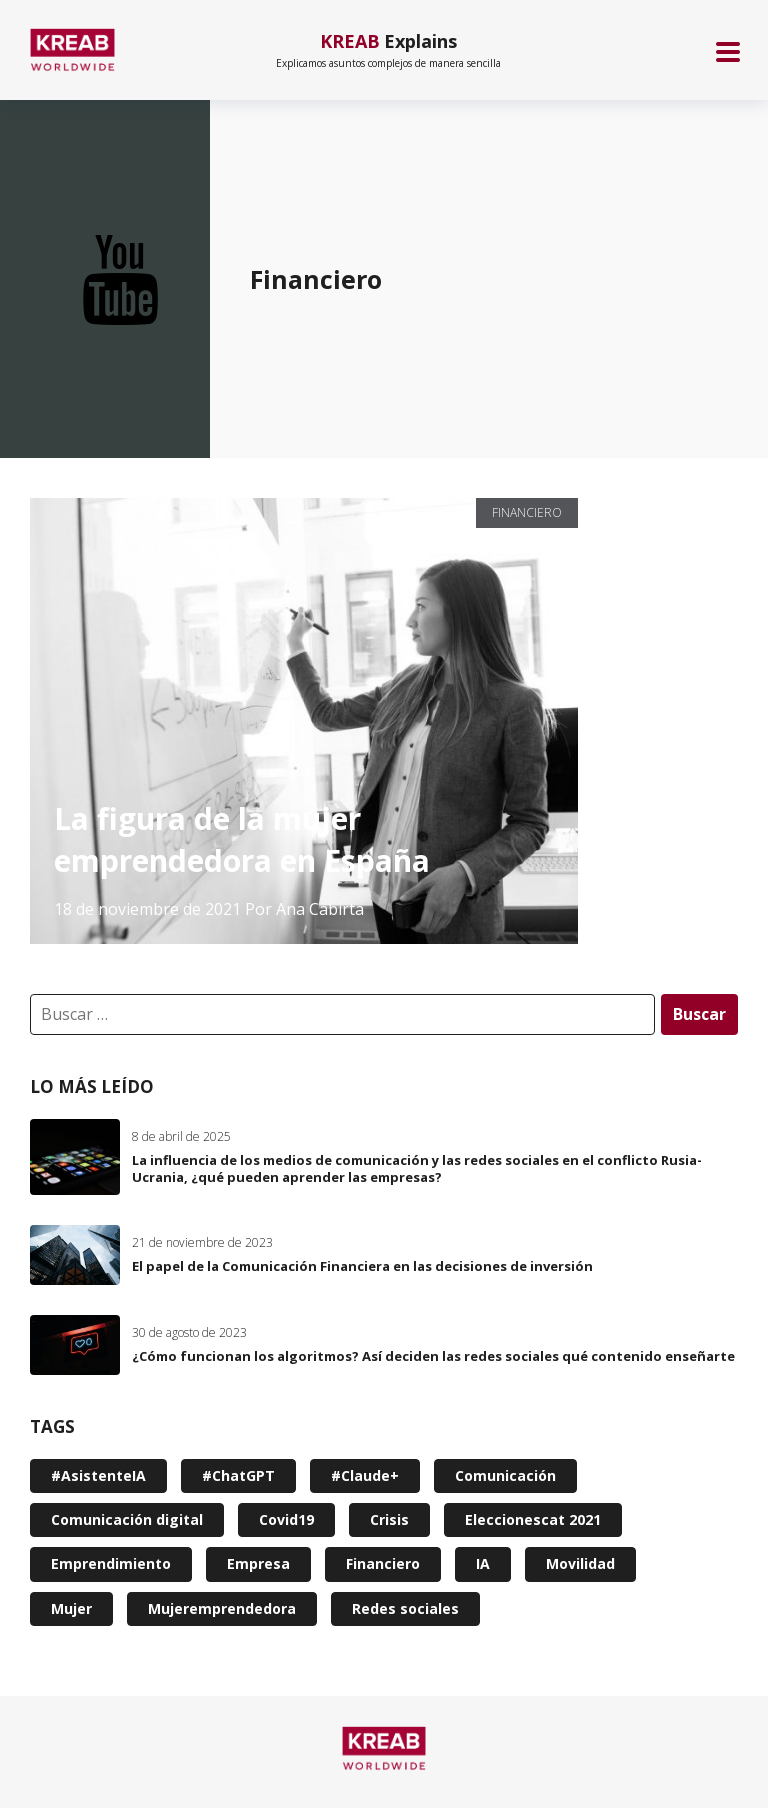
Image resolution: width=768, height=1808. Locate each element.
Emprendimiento (111, 1563)
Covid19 (286, 1519)
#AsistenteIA (98, 1475)
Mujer (71, 1608)
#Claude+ (365, 1475)
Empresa (258, 1563)
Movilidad (580, 1563)
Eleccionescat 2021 (533, 1519)
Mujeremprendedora (222, 1608)
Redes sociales (405, 1608)
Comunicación (505, 1475)
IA (483, 1563)
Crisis (389, 1519)
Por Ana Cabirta (304, 909)
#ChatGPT (238, 1475)
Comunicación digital (127, 1519)
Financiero (527, 512)
